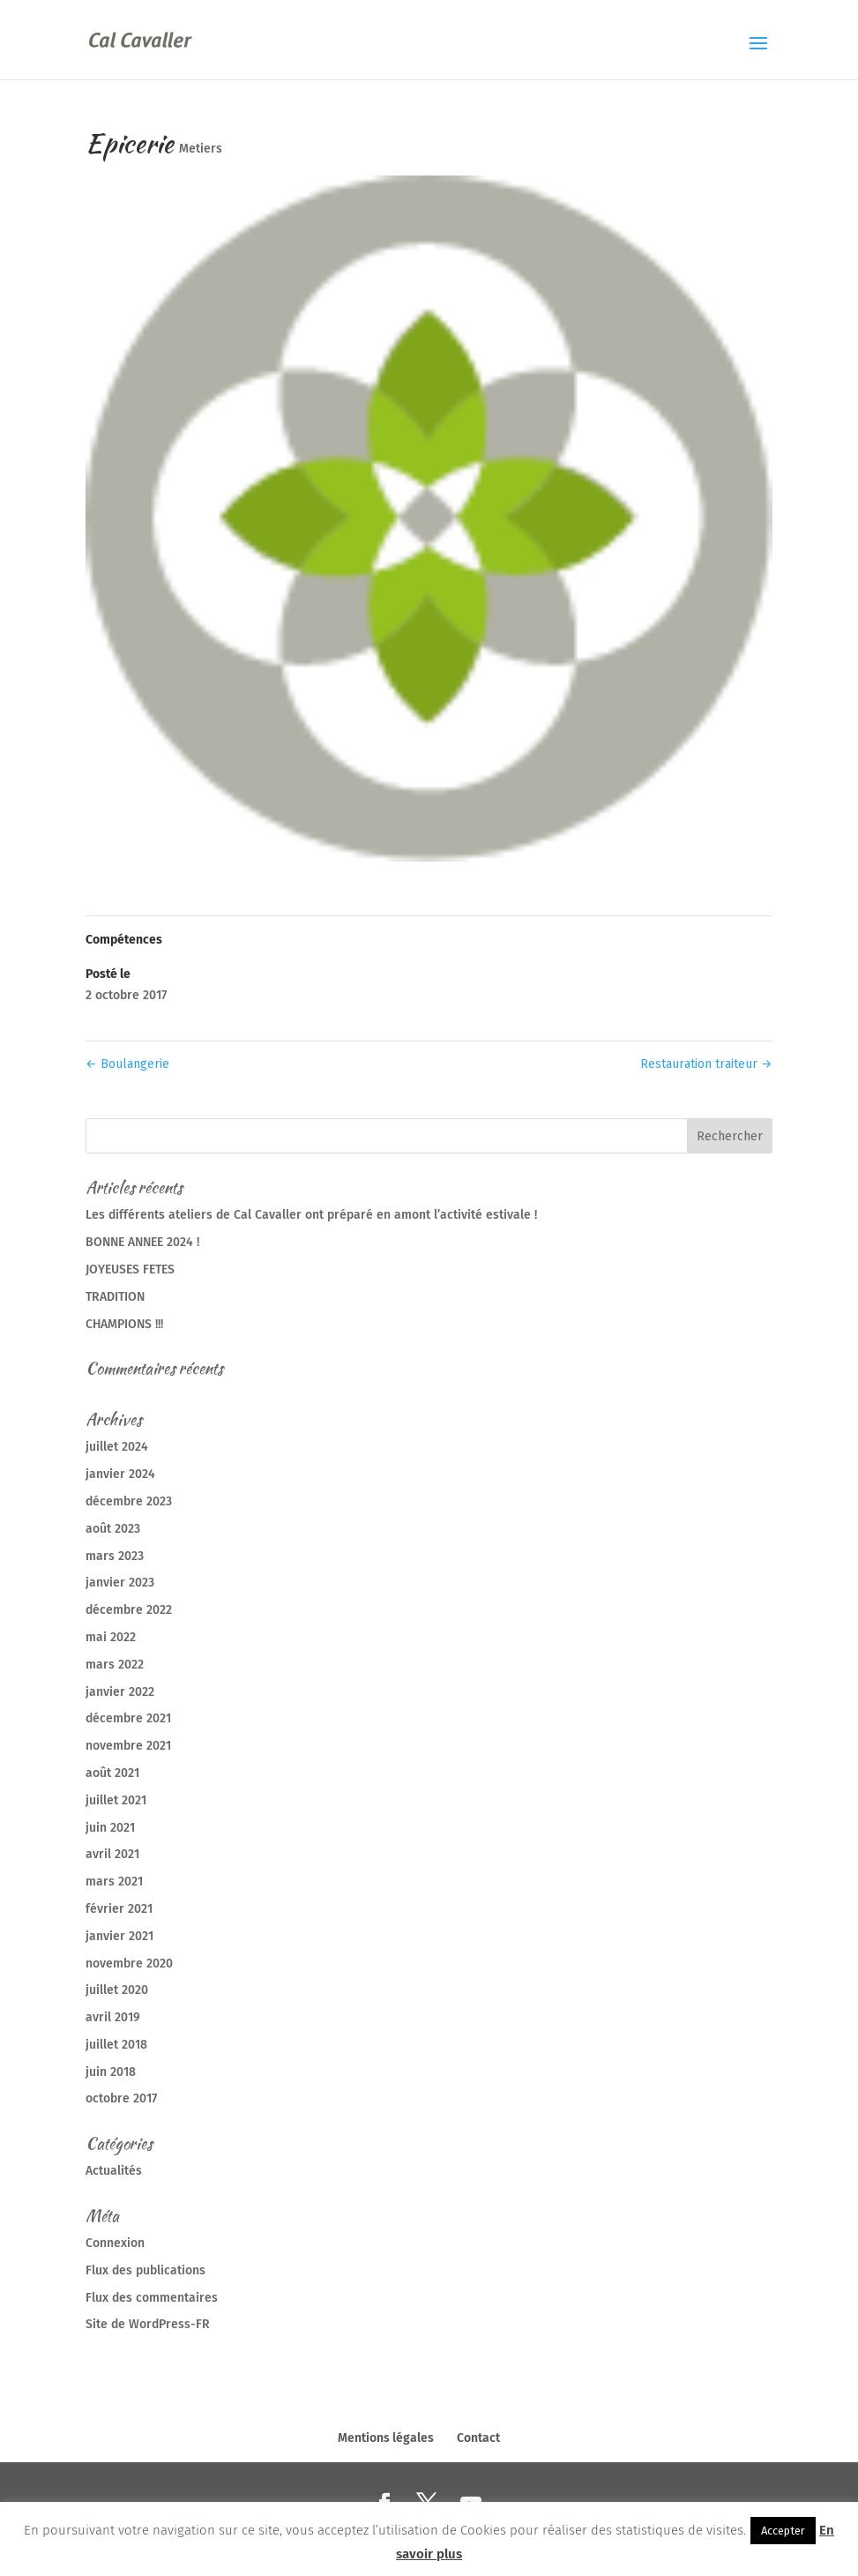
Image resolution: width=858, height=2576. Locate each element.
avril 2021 (112, 1854)
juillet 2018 (116, 2044)
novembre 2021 (128, 1745)
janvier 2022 (120, 1691)
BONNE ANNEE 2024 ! (142, 1242)
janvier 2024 (120, 1474)
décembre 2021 (128, 1718)
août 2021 (112, 1773)
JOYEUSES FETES (130, 1269)
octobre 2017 (121, 2098)
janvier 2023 (120, 1582)
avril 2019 (113, 2017)
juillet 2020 (117, 1989)
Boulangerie (127, 1064)
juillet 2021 (116, 1800)
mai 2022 (111, 1637)
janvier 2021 (119, 1936)
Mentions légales (386, 2437)
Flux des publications (145, 2270)
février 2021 (119, 1908)
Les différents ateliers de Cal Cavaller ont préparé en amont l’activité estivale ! (311, 1214)
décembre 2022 (129, 1609)
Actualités (114, 2170)
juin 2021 (110, 1827)
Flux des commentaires (152, 2297)
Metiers (200, 148)
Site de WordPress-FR (148, 2324)
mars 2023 (115, 1556)
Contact (478, 2437)
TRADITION (115, 1296)
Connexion (115, 2243)
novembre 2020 (129, 1963)
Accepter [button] (783, 2530)
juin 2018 (111, 2072)
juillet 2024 (117, 1446)
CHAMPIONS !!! (124, 1324)
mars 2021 (114, 1881)
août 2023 (113, 1528)
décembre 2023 (129, 1501)
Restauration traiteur (706, 1064)
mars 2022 (115, 1664)
